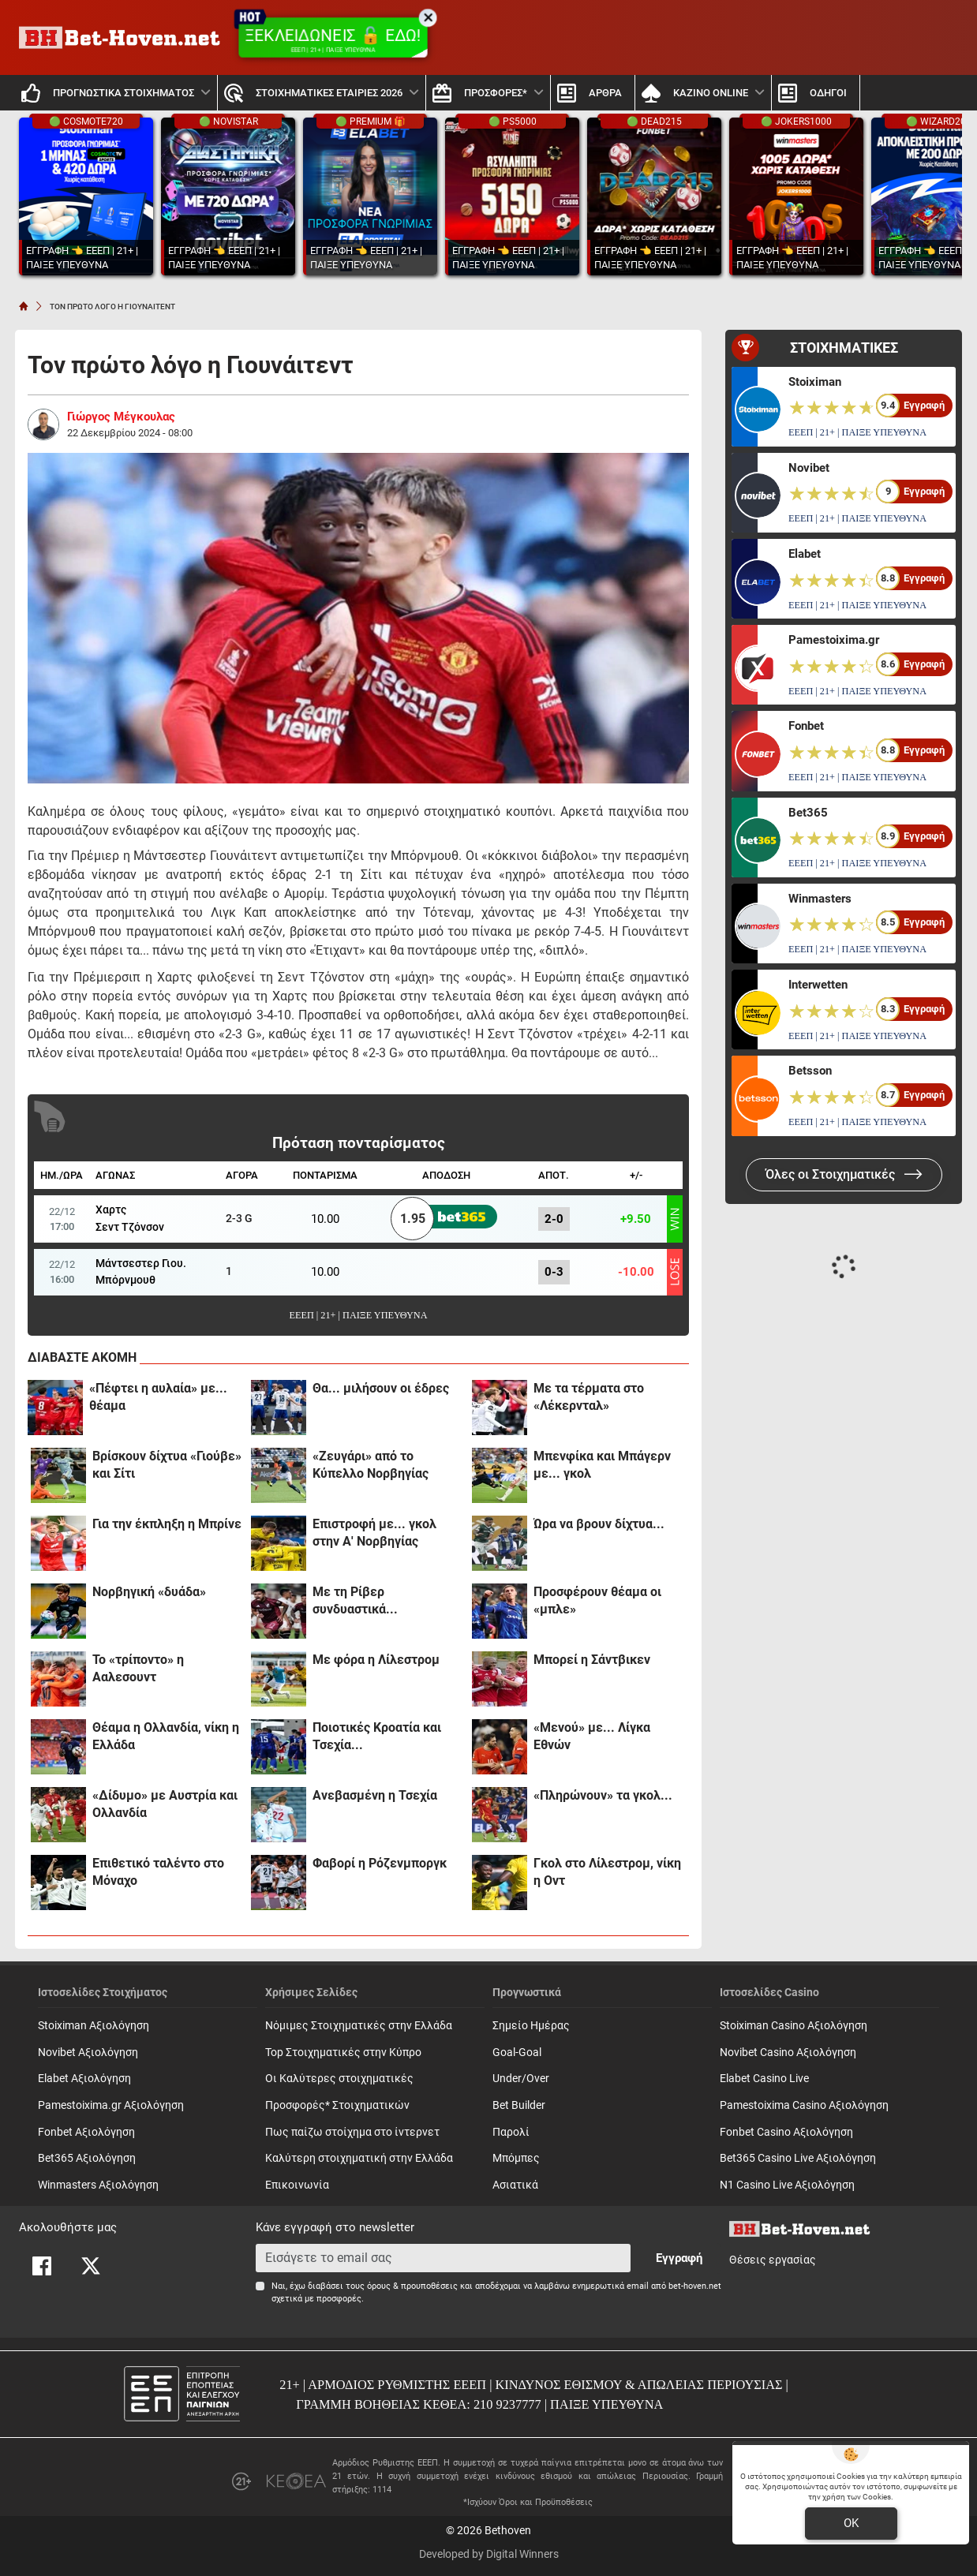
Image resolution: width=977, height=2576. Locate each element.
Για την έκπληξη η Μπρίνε (166, 1523)
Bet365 (808, 813)
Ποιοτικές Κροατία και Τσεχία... (377, 1736)
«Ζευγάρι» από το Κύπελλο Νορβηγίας (371, 1465)
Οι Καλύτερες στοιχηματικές (339, 2078)
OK (851, 2523)
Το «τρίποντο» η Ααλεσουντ (138, 1668)
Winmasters (820, 899)
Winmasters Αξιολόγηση (98, 2185)
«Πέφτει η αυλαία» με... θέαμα (158, 1397)
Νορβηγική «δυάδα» (149, 1591)
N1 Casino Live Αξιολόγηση (787, 2185)
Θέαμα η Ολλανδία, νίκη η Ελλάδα (165, 1736)
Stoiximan (814, 382)
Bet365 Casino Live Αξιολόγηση (798, 2158)
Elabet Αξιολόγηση (84, 2078)
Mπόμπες (516, 2158)
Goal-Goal (516, 2052)
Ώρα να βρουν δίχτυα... (598, 1523)
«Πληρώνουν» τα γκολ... (602, 1795)
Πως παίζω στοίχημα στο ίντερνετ (352, 2132)
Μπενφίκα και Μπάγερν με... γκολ (602, 1465)
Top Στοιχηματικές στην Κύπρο (343, 2052)
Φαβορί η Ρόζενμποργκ (380, 1863)
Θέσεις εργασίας (772, 2260)
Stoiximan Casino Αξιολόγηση (793, 2025)
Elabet (804, 554)
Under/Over (520, 2078)
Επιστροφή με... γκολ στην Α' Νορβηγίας (374, 1532)
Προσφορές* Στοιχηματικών (337, 2105)
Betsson (810, 1071)
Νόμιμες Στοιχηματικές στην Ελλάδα (358, 2025)
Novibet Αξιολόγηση (88, 2052)
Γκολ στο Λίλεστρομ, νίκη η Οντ (607, 1872)
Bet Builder (518, 2105)
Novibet (808, 468)
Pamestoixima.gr (833, 640)
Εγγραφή (679, 2258)
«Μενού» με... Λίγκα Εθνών (591, 1736)
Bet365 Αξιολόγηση (87, 2158)
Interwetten (818, 985)
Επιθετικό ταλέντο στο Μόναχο (158, 1872)
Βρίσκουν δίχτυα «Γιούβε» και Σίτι (166, 1465)
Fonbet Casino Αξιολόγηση (786, 2132)
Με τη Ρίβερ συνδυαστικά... (355, 1600)
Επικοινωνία (297, 2185)
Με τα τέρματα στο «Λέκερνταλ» (588, 1397)
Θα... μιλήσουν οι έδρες (381, 1388)
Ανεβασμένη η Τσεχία (375, 1795)
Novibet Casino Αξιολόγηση (788, 2052)
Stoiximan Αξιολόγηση (93, 2025)
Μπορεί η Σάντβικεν (591, 1659)
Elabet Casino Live (764, 2078)
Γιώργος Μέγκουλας (121, 416)
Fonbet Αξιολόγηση (86, 2132)
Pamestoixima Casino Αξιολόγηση (804, 2105)
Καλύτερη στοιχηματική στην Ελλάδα (359, 2158)
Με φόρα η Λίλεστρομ (376, 1659)
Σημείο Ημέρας (531, 2025)
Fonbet (806, 726)
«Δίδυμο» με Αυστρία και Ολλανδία (165, 1804)
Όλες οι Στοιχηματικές (844, 1174)
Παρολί (511, 2132)
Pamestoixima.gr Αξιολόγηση (111, 2105)
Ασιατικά (515, 2185)
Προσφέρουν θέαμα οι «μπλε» (597, 1600)
